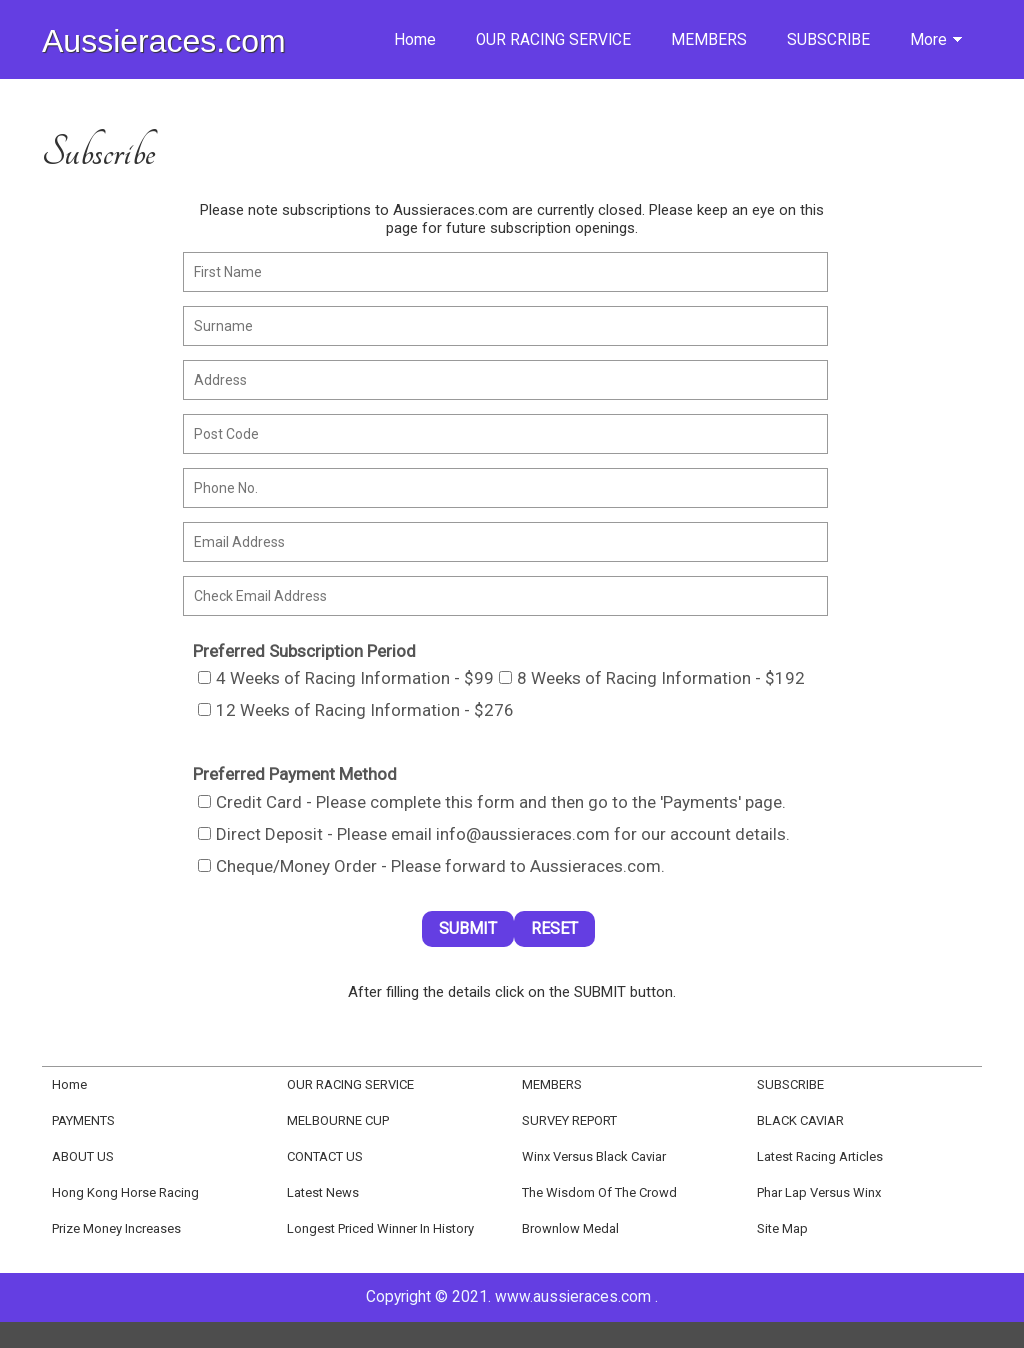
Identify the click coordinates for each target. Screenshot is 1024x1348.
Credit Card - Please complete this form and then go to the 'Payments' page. (492, 802)
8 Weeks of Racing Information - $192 (652, 678)
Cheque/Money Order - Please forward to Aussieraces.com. (431, 866)
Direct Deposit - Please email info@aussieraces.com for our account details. (494, 834)
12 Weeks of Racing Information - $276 (356, 710)
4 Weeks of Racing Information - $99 (346, 678)
